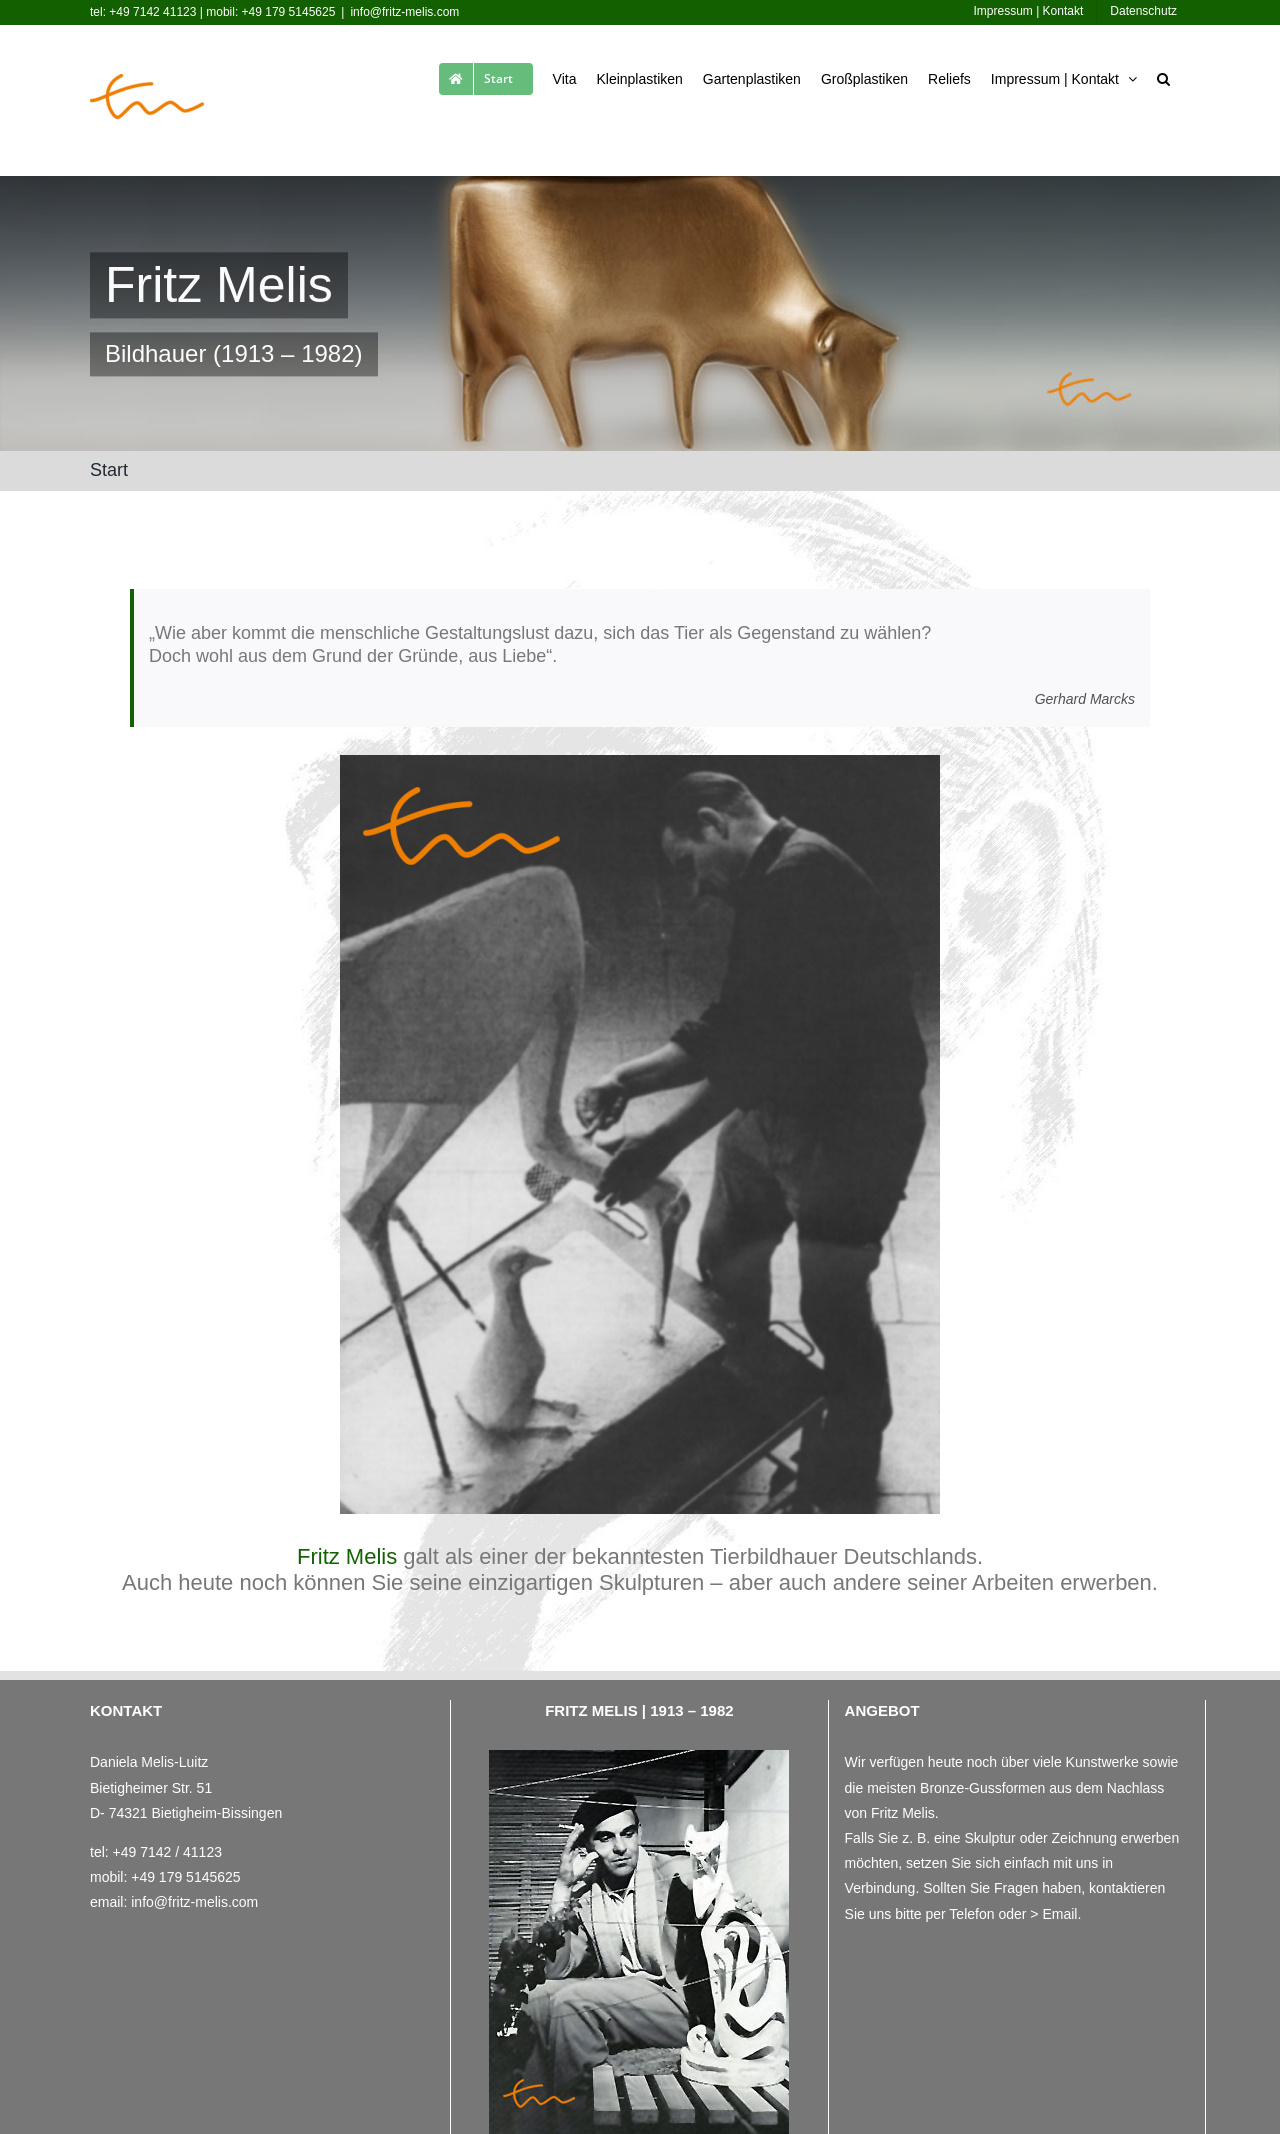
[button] (1163, 75)
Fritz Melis (347, 1556)
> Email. (1055, 1914)
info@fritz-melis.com (404, 12)
